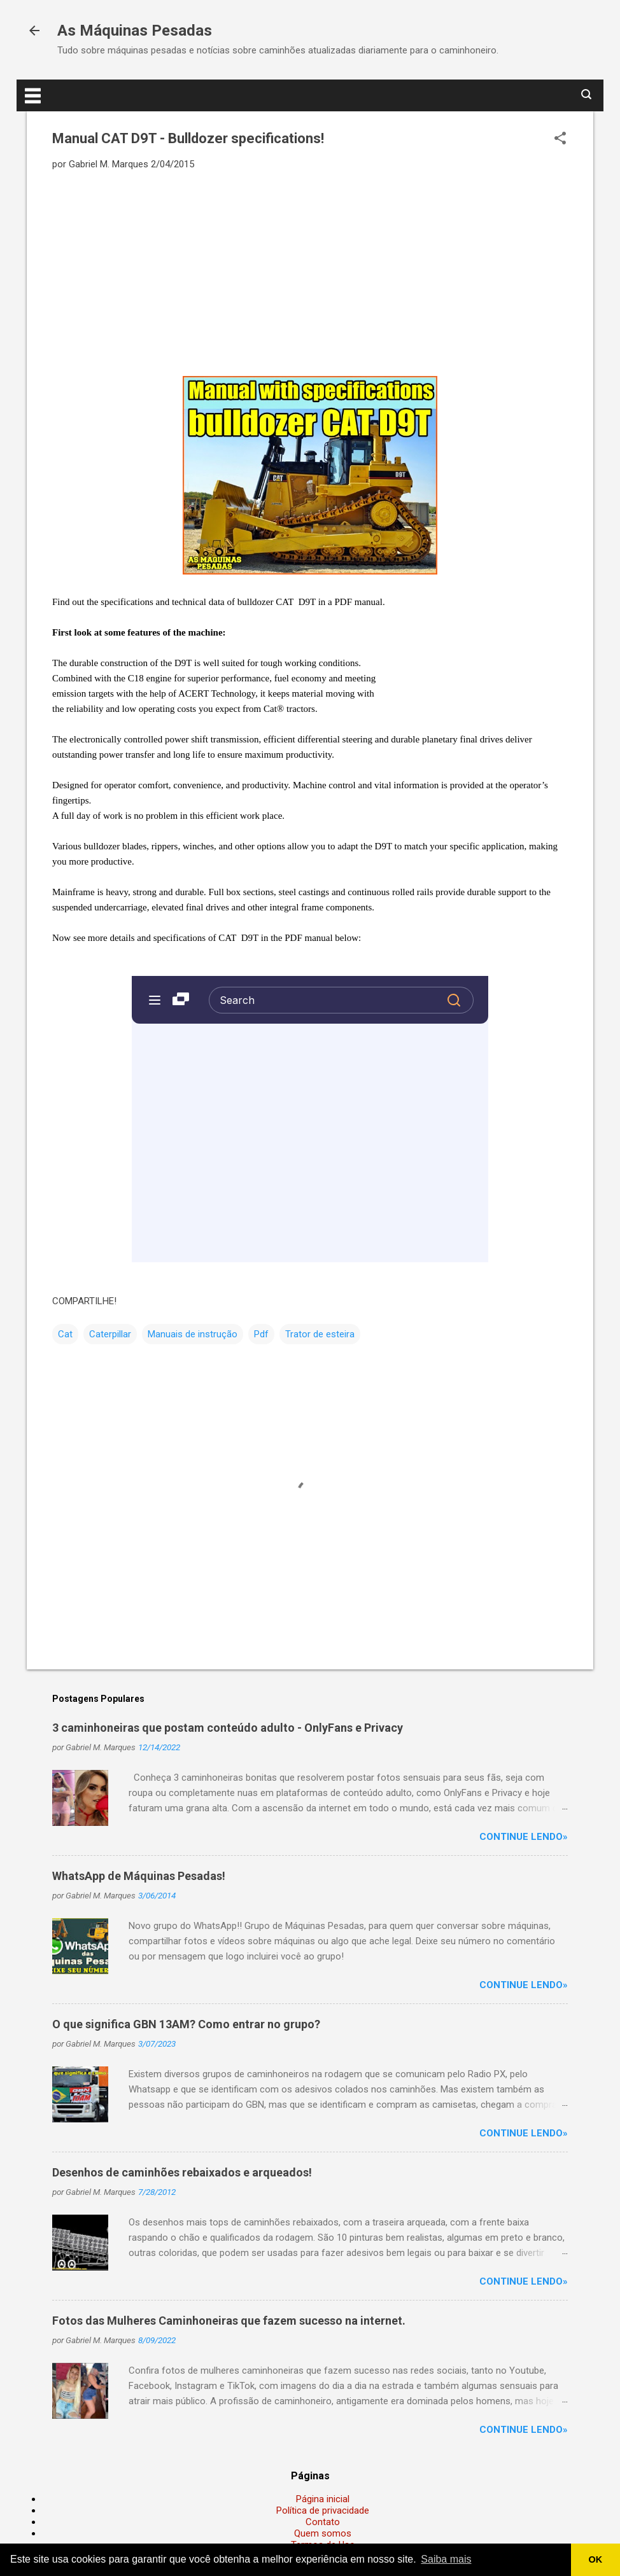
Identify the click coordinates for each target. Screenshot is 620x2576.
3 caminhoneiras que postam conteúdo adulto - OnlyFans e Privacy (227, 1727)
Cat (65, 1334)
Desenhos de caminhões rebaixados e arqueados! (182, 2172)
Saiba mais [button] (446, 2559)
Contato (323, 2522)
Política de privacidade (322, 2510)
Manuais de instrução (192, 1334)
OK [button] (596, 2559)
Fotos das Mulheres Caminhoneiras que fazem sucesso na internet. (228, 2320)
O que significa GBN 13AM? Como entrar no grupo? (186, 2024)
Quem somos (322, 2533)
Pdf (261, 1334)
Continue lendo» (523, 1836)
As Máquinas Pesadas (134, 30)
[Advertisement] (310, 272)
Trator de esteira (320, 1334)
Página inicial (322, 2499)
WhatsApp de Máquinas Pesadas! (138, 1876)
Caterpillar (110, 1334)
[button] (560, 139)
